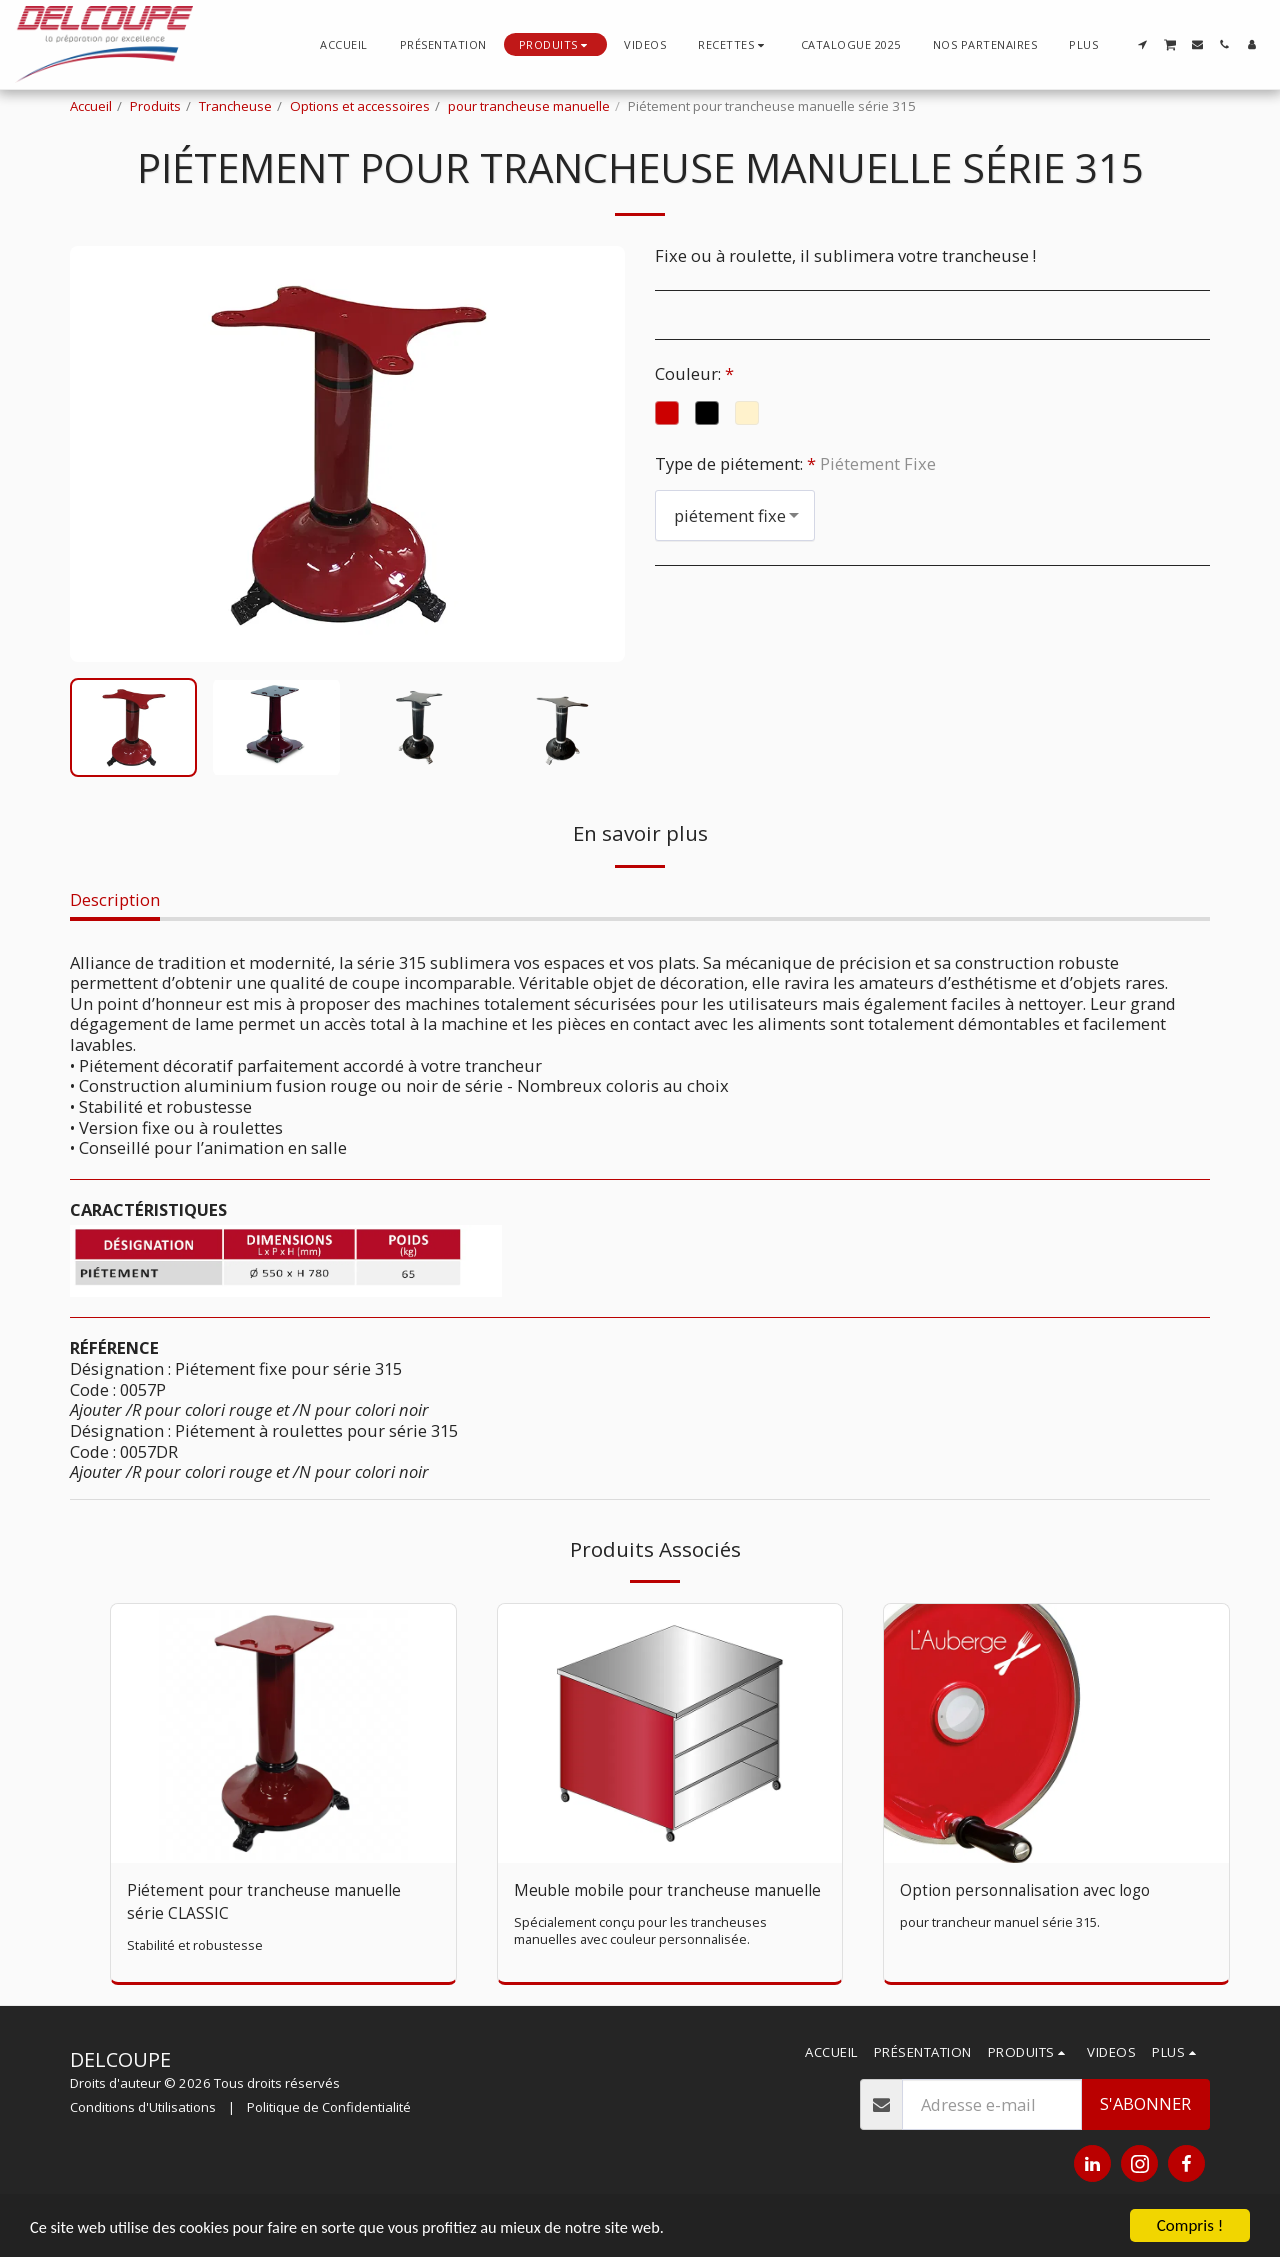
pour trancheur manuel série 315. (1002, 1924)
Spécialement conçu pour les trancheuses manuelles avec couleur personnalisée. (641, 1956)
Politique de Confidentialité (329, 2127)
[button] (733, 44)
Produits (155, 106)
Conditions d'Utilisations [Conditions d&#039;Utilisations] (143, 2127)
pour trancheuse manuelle (529, 106)
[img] (283, 1733)
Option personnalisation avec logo (1032, 1890)
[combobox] (735, 515)
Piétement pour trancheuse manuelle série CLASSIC (272, 1903)
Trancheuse (235, 106)
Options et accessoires (360, 106)
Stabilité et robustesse (195, 1948)
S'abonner (1145, 2123)
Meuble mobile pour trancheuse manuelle (639, 1903)
